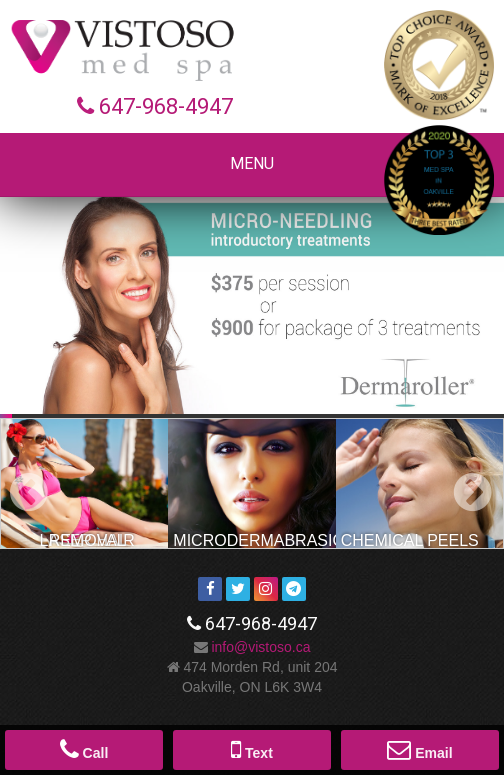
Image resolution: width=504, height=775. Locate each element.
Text (252, 749)
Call (84, 749)
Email (419, 749)
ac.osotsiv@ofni (260, 647)
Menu (252, 163)
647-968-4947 (166, 106)
